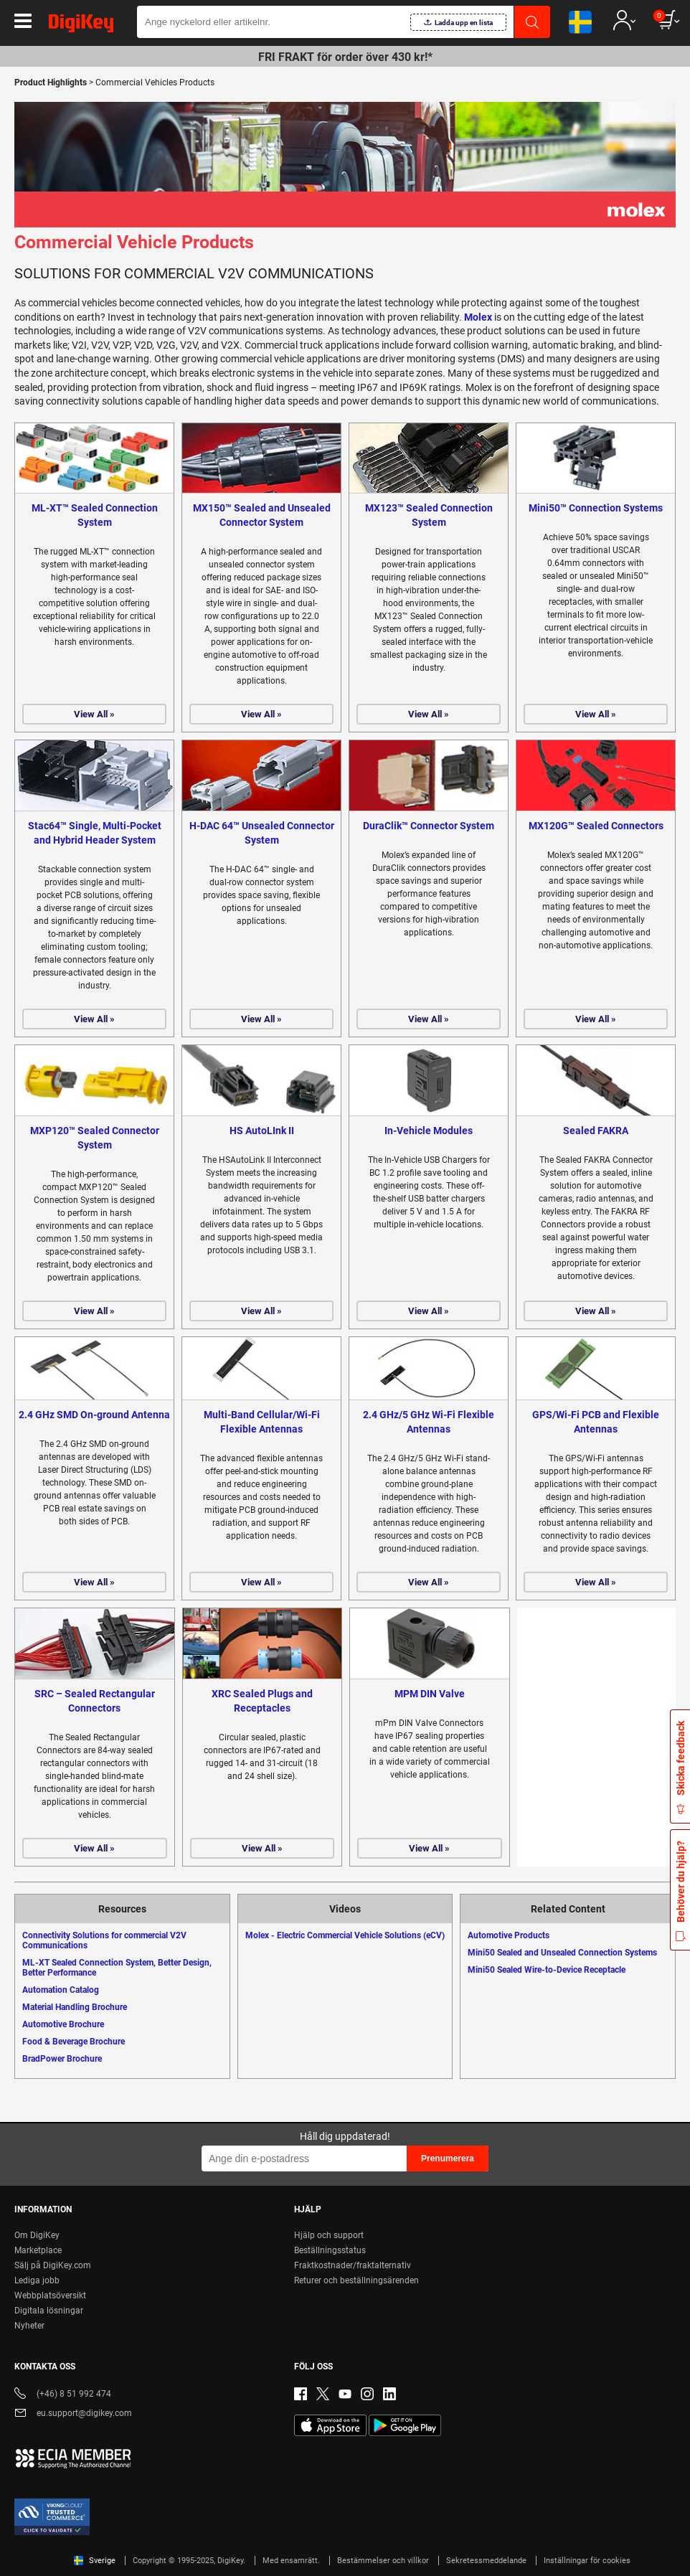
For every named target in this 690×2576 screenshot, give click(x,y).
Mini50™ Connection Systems (596, 508)
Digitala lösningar (48, 2311)
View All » (94, 714)
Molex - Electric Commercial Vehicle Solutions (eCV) (345, 1935)
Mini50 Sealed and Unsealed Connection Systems (562, 1953)
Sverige (94, 2560)
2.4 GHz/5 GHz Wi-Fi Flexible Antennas (428, 1422)
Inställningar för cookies (587, 2560)
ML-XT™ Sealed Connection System (95, 515)
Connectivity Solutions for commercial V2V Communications (104, 1940)
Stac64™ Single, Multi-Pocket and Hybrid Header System (94, 833)
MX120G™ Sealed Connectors (596, 825)
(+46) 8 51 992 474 (62, 2395)
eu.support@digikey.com (73, 2414)
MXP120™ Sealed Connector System (94, 1138)
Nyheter (29, 2326)
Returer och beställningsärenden (356, 2280)
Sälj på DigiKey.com (52, 2265)
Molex (478, 317)
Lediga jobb (37, 2280)
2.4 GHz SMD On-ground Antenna (94, 1414)
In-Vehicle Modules (428, 1130)
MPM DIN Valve (429, 1693)
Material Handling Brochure (74, 2007)
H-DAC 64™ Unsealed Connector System (261, 833)
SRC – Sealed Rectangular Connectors (94, 1701)
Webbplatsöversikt (50, 2295)
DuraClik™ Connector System (428, 825)
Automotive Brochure (63, 2024)
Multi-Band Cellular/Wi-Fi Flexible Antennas (262, 1422)
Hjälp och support (329, 2235)
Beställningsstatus (330, 2250)
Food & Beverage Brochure (73, 2042)
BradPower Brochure (62, 2059)
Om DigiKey (37, 2235)
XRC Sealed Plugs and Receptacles (262, 1701)
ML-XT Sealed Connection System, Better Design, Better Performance (117, 1968)
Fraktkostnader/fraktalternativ (352, 2265)
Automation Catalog (60, 1990)
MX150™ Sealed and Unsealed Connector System (262, 515)
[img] (81, 25)
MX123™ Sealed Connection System (429, 515)
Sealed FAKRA (595, 1130)
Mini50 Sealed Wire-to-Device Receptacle (546, 1970)
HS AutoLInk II (262, 1130)
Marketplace (38, 2250)
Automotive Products (508, 1935)
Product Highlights (50, 82)
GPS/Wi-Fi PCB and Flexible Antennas (595, 1422)
